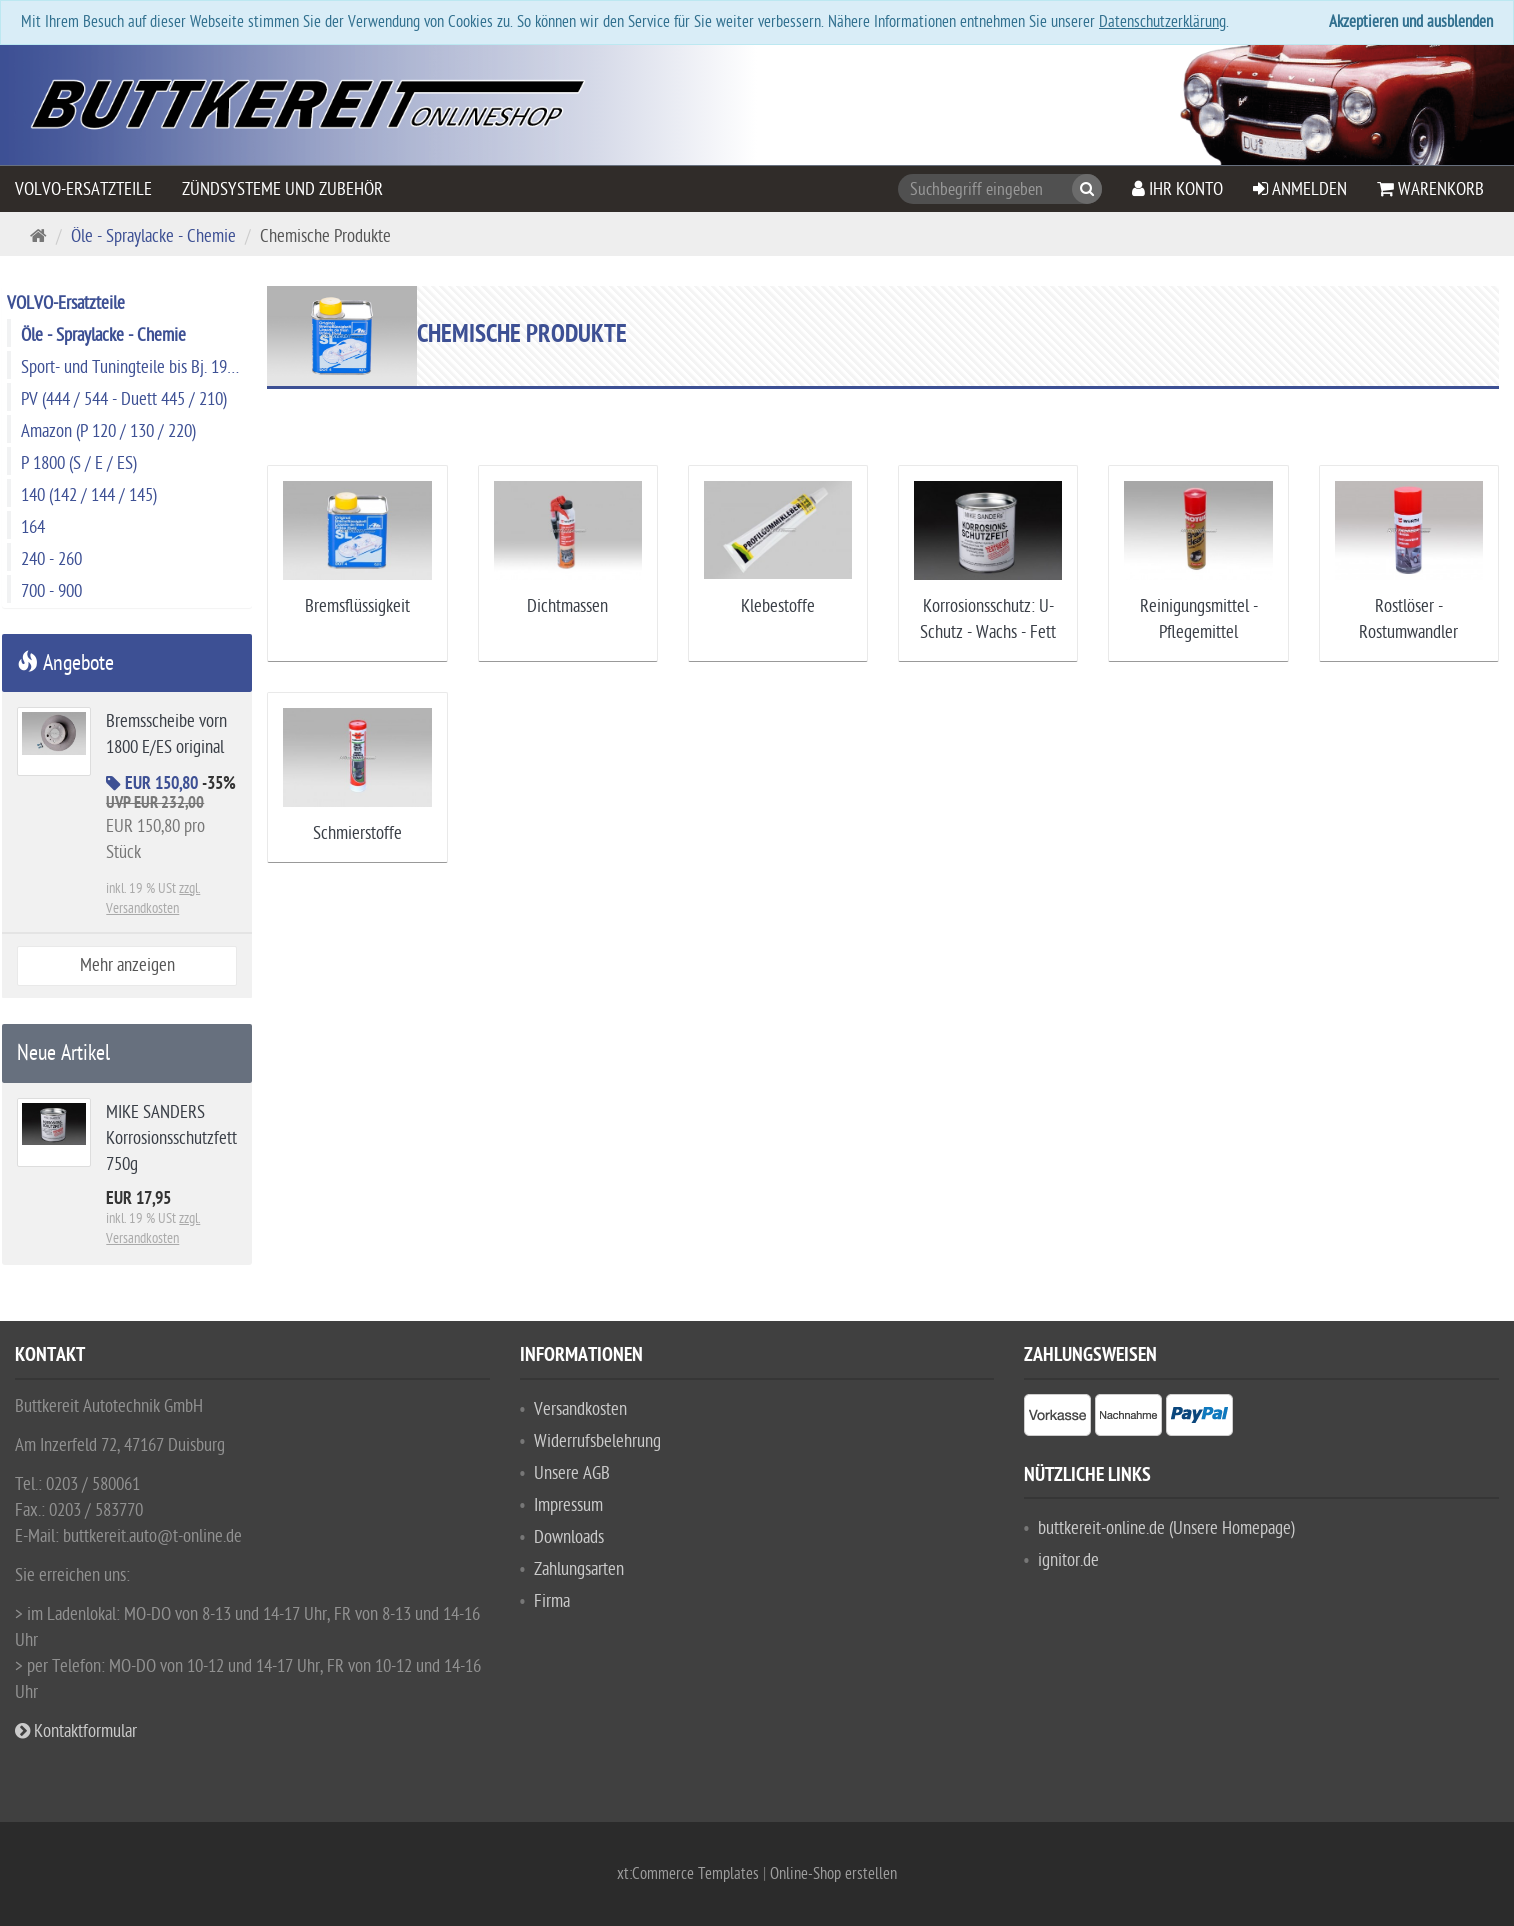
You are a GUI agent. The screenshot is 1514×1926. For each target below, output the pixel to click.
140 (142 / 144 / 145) (89, 495)
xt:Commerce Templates (690, 1874)
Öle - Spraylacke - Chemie (153, 236)
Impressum (568, 1505)
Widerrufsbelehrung (597, 1441)
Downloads (569, 1537)
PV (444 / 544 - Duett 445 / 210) (124, 399)
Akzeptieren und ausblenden (1411, 22)
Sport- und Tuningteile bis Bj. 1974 (132, 367)
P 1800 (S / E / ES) (79, 463)
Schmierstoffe (357, 833)
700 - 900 (51, 591)
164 (33, 527)
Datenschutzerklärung (1162, 22)
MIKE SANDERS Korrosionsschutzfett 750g (171, 1138)
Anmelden (1300, 189)
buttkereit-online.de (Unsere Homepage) (1166, 1528)
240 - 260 (51, 559)
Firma (552, 1601)
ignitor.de (1068, 1560)
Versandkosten (580, 1409)
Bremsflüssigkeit (357, 606)
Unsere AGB (572, 1473)
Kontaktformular (76, 1731)
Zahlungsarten (579, 1569)
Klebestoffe (778, 606)
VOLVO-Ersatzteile (83, 189)
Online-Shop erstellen (833, 1874)
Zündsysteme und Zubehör (282, 189)
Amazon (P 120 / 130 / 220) (108, 431)
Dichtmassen (567, 606)
